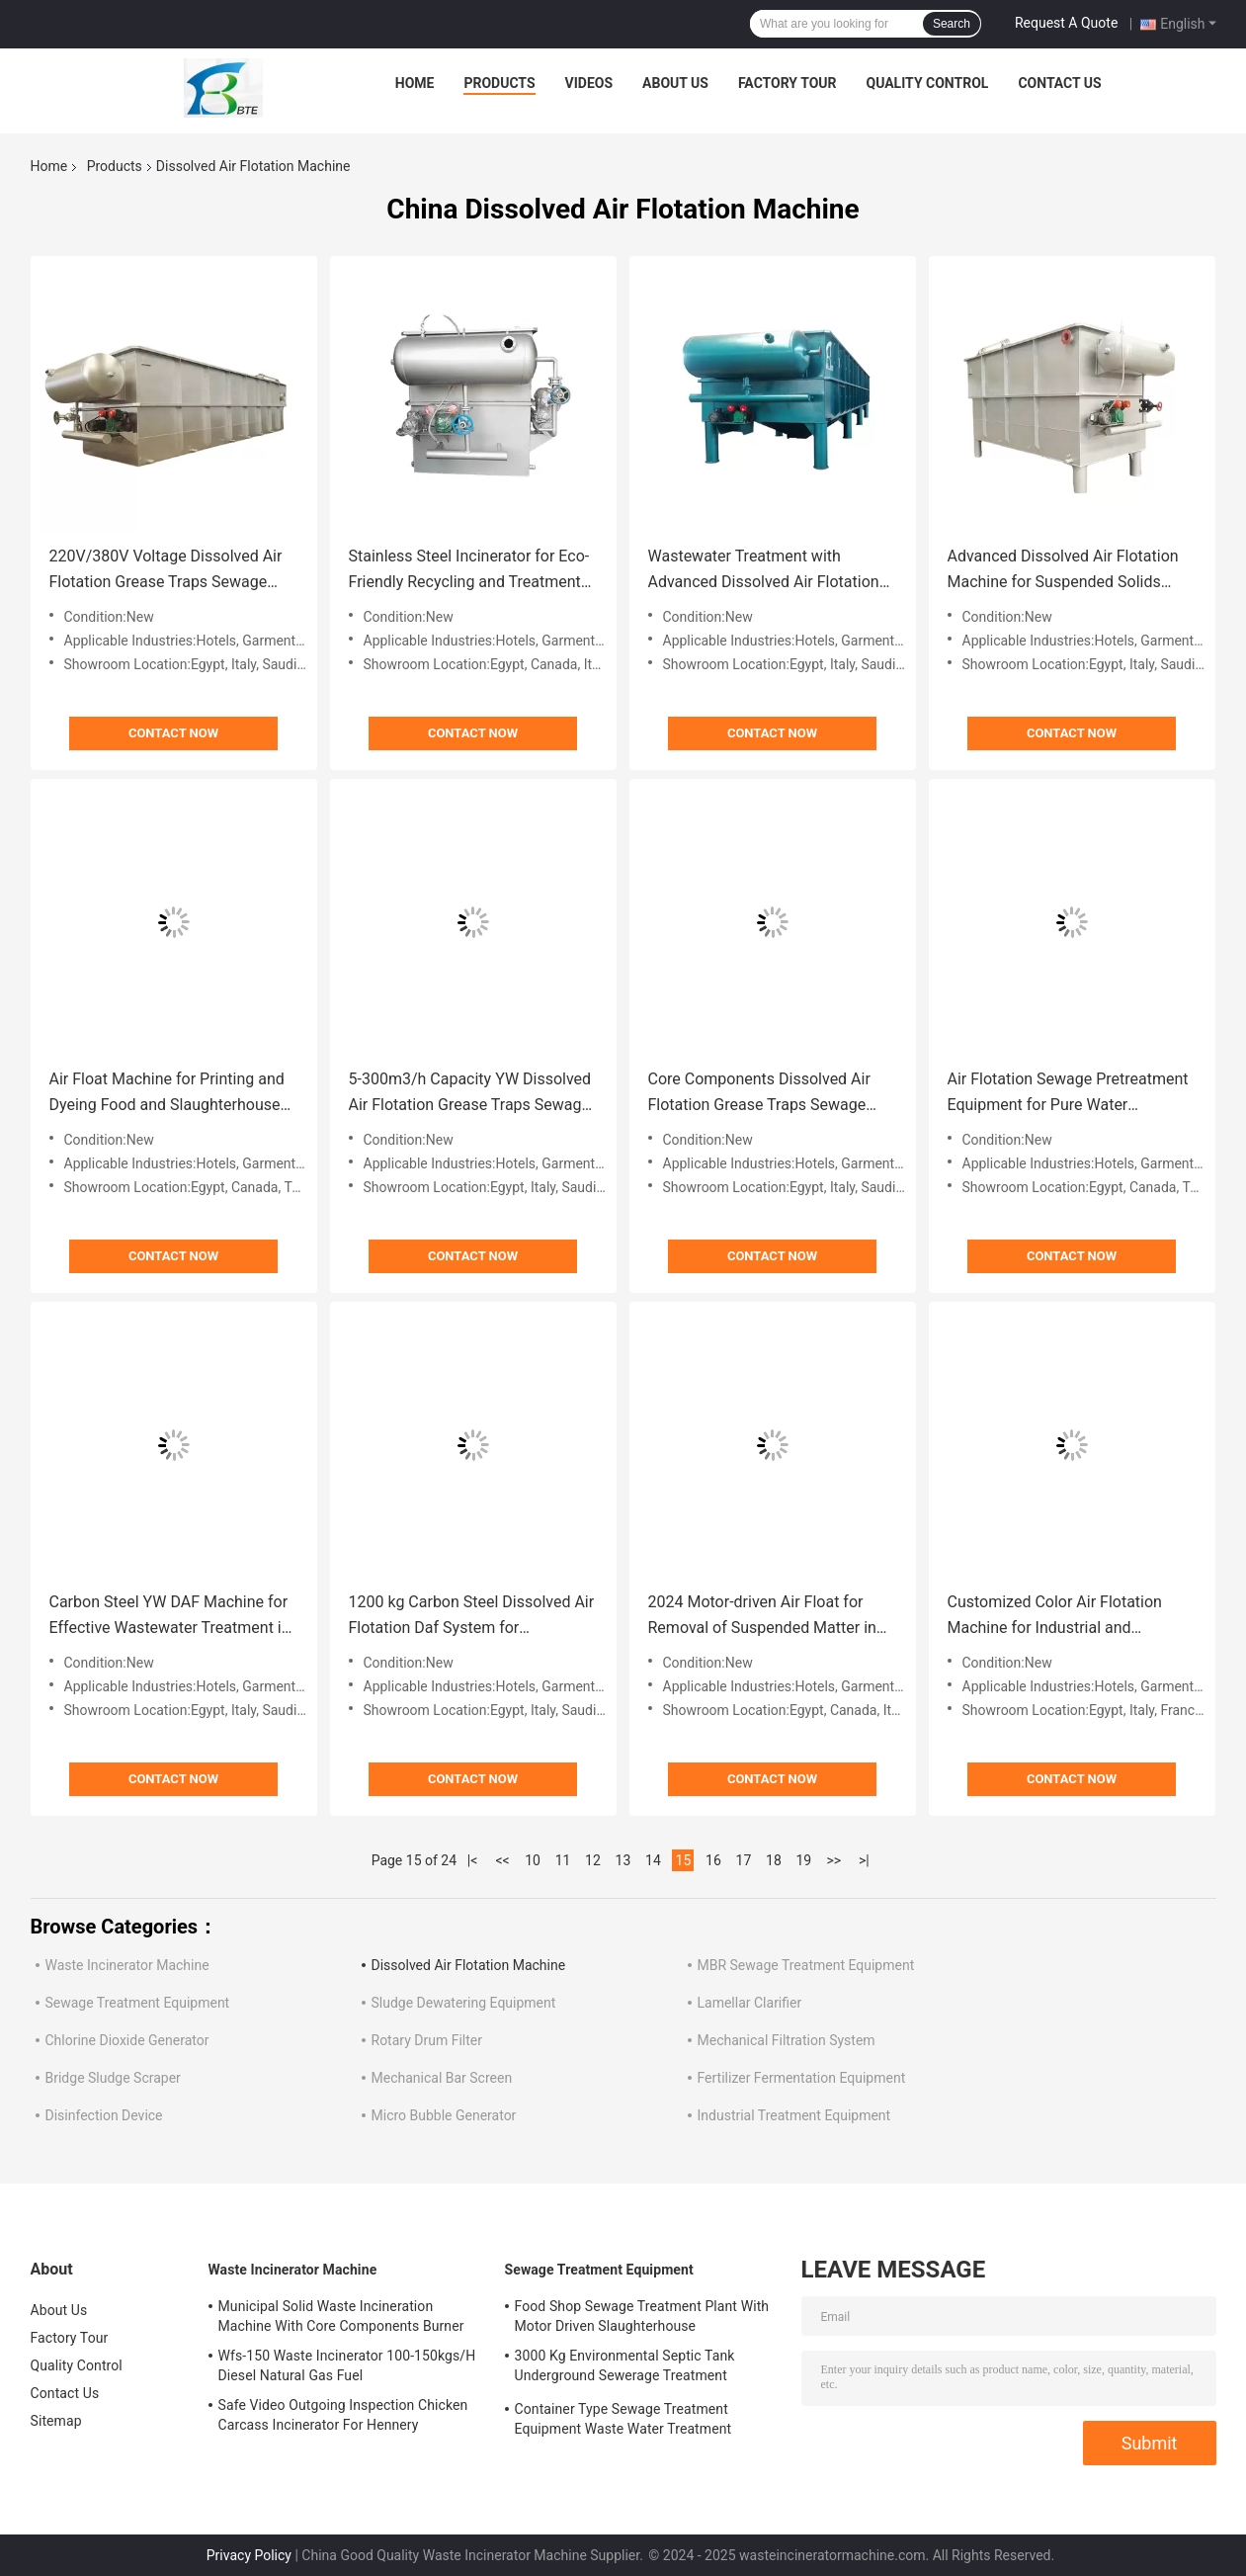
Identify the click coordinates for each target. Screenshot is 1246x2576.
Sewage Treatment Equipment (137, 2003)
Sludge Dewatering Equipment (464, 2003)
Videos (589, 83)
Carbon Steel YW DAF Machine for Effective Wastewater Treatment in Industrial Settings (170, 1616)
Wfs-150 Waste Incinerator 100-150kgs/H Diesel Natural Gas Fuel (347, 2365)
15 (684, 1860)
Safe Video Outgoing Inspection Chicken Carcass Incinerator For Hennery (343, 2415)
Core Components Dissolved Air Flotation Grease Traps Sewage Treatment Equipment (759, 1094)
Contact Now (173, 733)
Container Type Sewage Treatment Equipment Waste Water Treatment (623, 2419)
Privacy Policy (249, 2555)
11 (563, 1860)
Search (951, 24)
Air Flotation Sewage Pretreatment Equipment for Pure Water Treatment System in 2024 (1068, 1094)
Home (415, 83)
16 (713, 1860)
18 (774, 1860)
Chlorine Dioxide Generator (127, 2040)
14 (653, 1860)
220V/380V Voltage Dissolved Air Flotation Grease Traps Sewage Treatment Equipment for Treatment (166, 571)
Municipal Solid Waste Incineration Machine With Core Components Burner (341, 2316)
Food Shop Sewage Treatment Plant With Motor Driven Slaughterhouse (642, 2316)
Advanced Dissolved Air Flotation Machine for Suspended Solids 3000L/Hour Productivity (1063, 571)
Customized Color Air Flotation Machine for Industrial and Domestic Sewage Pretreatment (1059, 1616)
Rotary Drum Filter (427, 2040)
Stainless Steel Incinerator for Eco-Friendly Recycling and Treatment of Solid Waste (469, 571)
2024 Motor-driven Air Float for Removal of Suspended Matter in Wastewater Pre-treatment (762, 1616)
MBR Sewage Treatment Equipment (806, 1965)
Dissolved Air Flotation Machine (469, 1965)
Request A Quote (1066, 23)
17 (744, 1860)
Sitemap (56, 2421)
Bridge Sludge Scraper (113, 2078)
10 (532, 1860)
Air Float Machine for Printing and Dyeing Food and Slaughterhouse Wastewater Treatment (167, 1094)
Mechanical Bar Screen (442, 2078)
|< (472, 1860)
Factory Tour (787, 83)
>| (864, 1860)
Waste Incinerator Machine (127, 1965)
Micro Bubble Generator (444, 2115)
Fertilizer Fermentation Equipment (802, 2078)
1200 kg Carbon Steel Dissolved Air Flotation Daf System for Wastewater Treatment (472, 1616)
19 (804, 1860)
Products (499, 83)
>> (834, 1860)
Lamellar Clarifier (750, 2003)
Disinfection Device (104, 2115)
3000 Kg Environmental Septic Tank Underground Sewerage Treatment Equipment (625, 2368)
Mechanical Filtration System (786, 2040)
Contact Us (1059, 83)
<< (502, 1860)
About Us (675, 83)
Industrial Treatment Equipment (794, 2115)
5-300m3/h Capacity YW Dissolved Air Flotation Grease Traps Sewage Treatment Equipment (470, 1094)
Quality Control (927, 83)
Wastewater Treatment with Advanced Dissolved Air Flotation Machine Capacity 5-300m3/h (763, 571)
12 (593, 1860)
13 (623, 1860)
